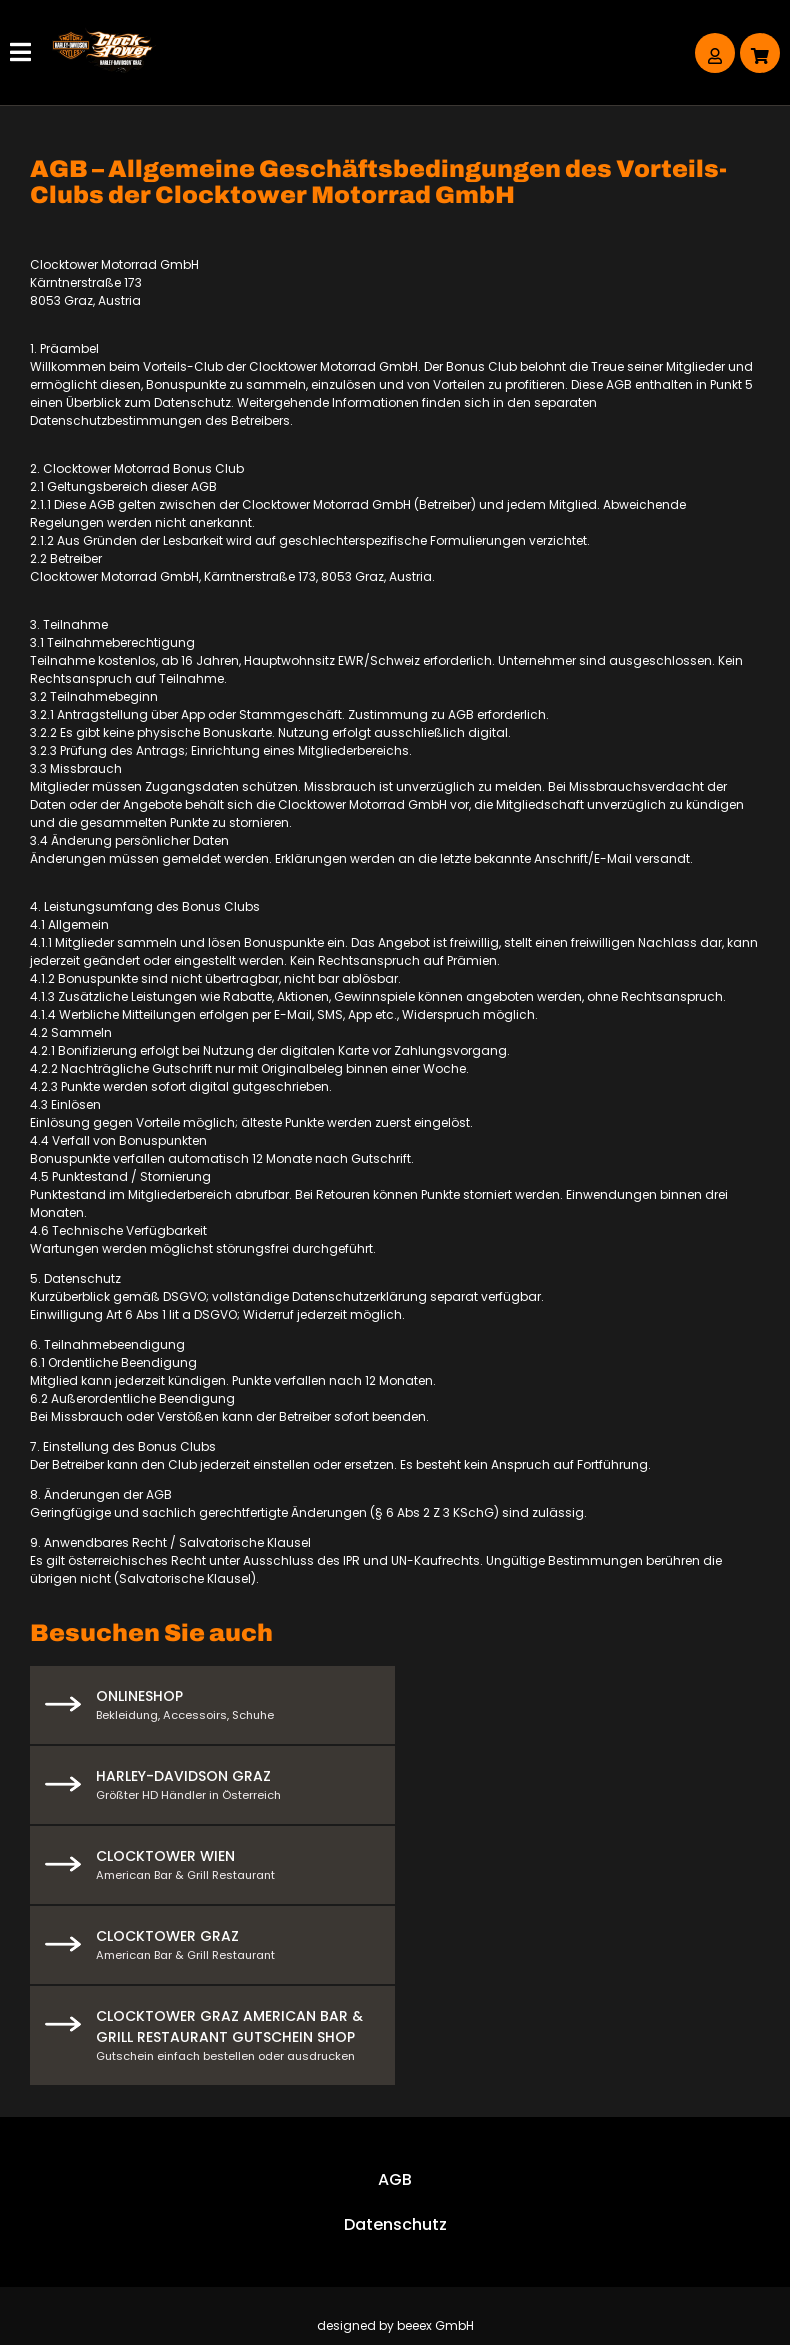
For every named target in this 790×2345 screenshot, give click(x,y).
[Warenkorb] (760, 53)
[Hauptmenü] (23, 52)
